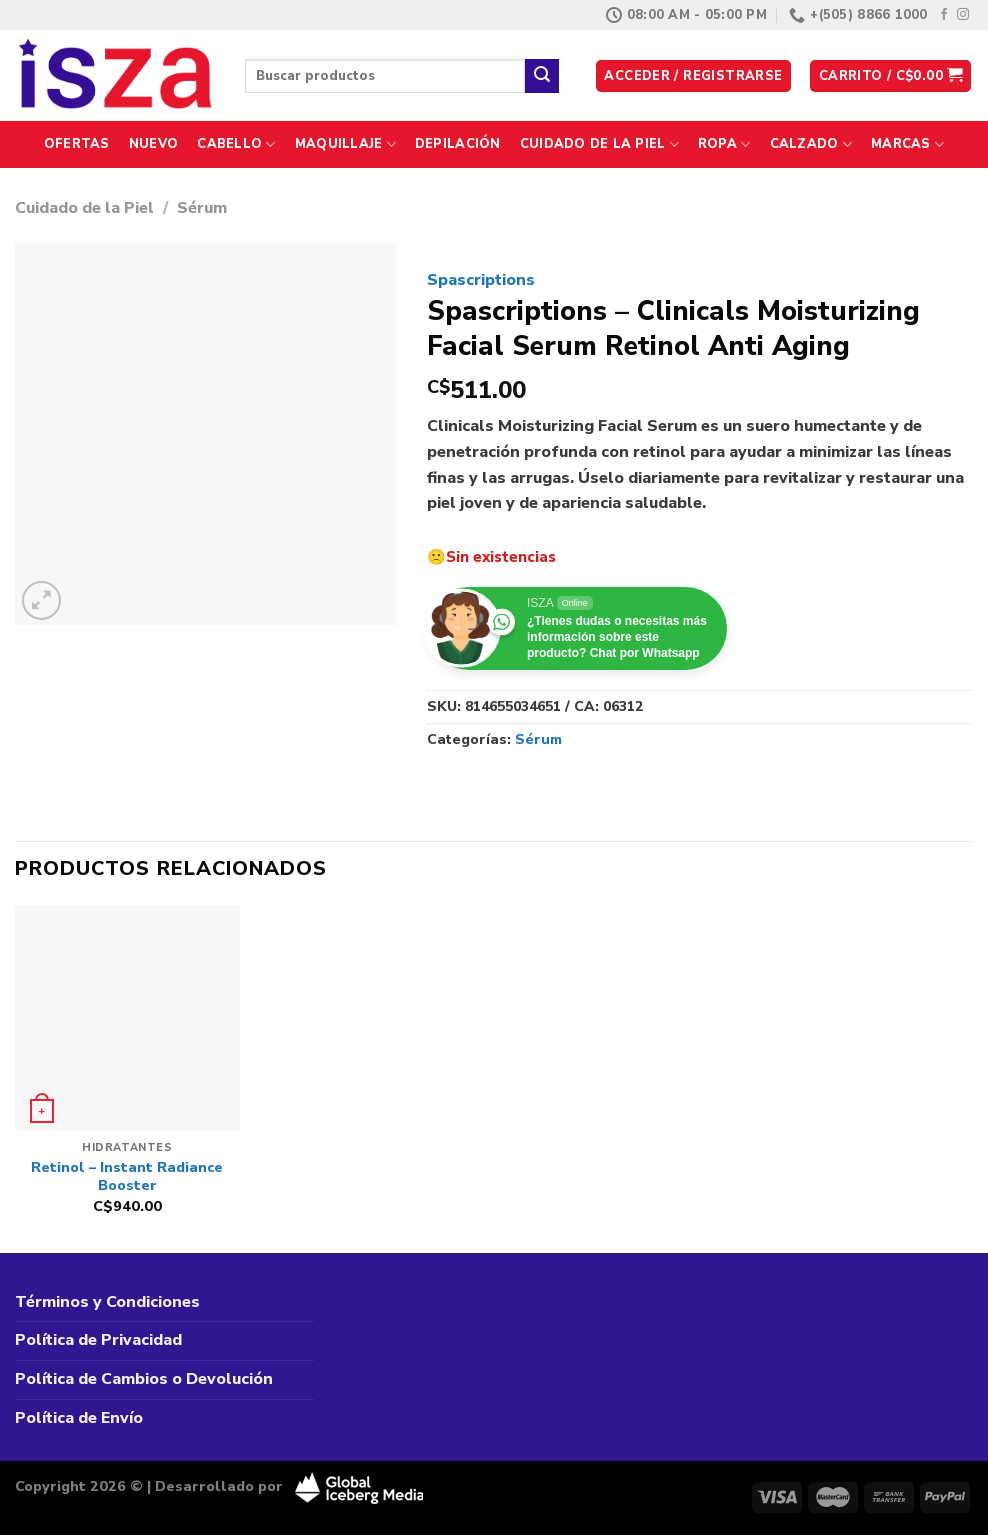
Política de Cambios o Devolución (144, 1379)
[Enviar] (542, 76)
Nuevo (153, 144)
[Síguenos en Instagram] (963, 15)
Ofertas (77, 144)
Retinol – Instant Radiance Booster (127, 1176)
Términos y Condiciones (107, 1302)
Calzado (811, 144)
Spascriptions (481, 280)
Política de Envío (79, 1418)
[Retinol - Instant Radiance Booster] (127, 1018)
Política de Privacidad (98, 1340)
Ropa (724, 144)
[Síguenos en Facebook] (944, 15)
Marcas (907, 144)
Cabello (236, 144)
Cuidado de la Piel (599, 144)
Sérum (202, 208)
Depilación (458, 144)
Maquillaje (345, 144)
